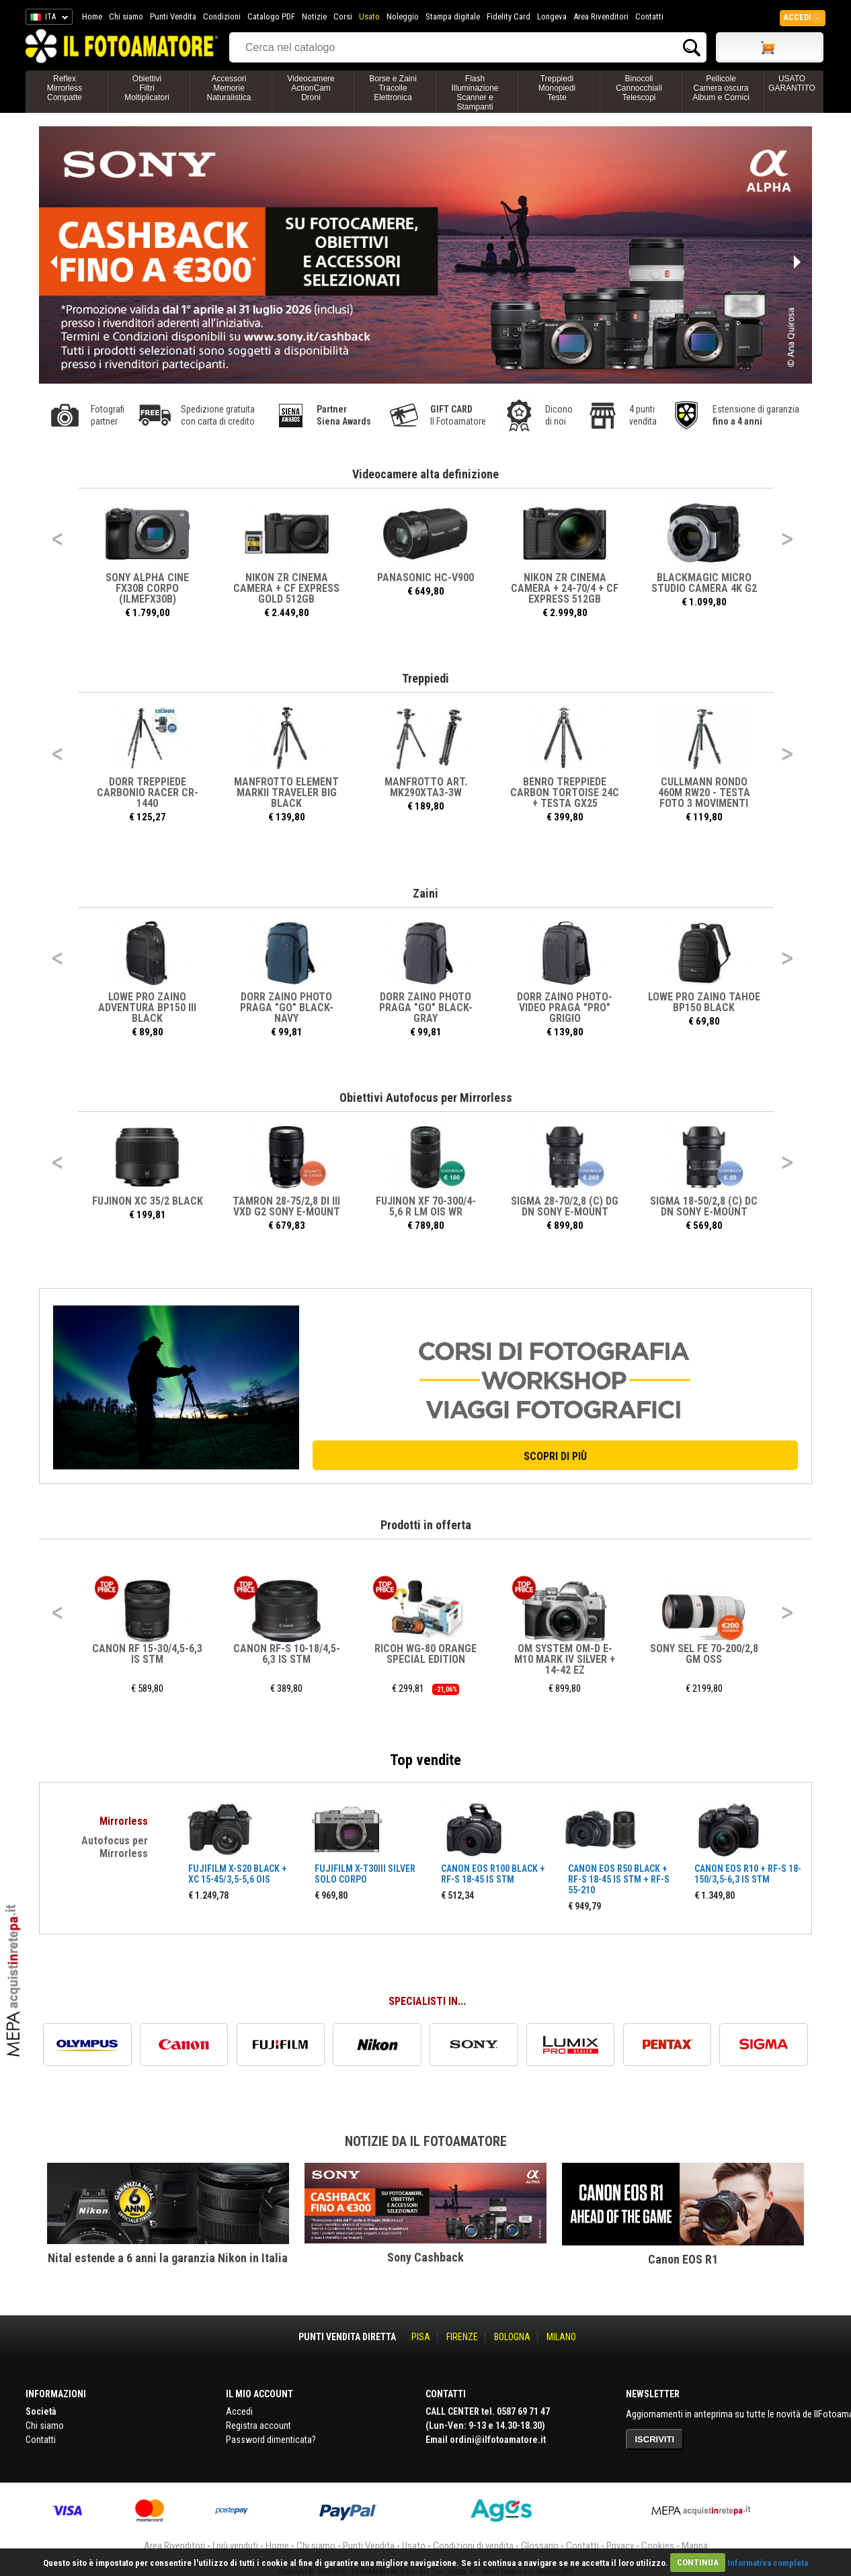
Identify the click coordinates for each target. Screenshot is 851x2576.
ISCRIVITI (655, 2439)
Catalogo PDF (271, 16)
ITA (47, 19)
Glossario (540, 2546)
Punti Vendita (173, 16)
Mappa (695, 2546)
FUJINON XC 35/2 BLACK (147, 1201)
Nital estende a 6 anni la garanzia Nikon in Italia (168, 2258)
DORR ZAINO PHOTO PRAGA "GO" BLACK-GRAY (426, 1007)
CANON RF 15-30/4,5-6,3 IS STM (147, 1654)
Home (92, 16)
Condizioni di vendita (473, 2546)
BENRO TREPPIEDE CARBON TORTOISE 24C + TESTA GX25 (564, 792)
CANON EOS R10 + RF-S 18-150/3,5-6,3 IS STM (747, 1874)
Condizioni (222, 16)
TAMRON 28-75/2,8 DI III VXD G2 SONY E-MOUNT (286, 1206)
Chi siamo (126, 16)
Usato (369, 16)
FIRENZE (462, 2336)
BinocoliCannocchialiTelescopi (639, 88)
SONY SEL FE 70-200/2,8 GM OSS (704, 1654)
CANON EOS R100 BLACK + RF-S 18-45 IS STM (493, 1874)
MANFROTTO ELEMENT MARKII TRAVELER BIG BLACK (286, 792)
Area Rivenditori (601, 16)
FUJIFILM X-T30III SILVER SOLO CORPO (365, 1874)
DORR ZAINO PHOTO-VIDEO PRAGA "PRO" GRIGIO (564, 1007)
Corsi (342, 16)
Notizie (314, 16)
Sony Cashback (425, 2257)
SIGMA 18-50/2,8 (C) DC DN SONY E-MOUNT (704, 1206)
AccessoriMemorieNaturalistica (228, 88)
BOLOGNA (512, 2336)
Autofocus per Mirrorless (114, 1847)
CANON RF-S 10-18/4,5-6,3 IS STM (286, 1654)
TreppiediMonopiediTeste (556, 88)
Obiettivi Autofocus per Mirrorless (425, 1097)
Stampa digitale (453, 16)
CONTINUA (698, 2562)
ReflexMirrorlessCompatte (65, 88)
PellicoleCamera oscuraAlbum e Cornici (720, 88)
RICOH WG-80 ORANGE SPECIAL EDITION (425, 1654)
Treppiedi (425, 678)
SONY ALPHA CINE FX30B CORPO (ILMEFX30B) (147, 588)
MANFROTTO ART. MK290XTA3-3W (425, 787)
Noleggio (403, 16)
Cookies (657, 2546)
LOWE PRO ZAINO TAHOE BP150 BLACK (704, 1002)
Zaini (425, 893)
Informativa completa (767, 2562)
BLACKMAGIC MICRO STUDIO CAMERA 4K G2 (704, 583)
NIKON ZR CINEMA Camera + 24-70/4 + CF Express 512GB (564, 588)
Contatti (649, 16)
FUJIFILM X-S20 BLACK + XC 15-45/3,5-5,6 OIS (237, 1874)
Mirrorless (123, 1821)
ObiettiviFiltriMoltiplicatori (146, 88)
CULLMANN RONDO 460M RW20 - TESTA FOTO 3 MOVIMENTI (704, 792)
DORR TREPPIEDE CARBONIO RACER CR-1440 (147, 792)
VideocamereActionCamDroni (311, 88)
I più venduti (235, 2546)
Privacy (620, 2546)
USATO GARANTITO (791, 83)
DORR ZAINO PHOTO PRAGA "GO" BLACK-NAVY (286, 1007)
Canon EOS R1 (683, 2259)
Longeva (552, 16)
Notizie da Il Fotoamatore (426, 2141)
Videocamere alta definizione (425, 474)
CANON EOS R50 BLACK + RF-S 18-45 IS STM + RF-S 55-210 (619, 1879)
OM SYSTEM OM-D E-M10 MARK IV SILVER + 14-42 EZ (564, 1659)
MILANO (561, 2336)
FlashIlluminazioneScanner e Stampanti (474, 93)
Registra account (258, 2425)
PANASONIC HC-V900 (425, 577)
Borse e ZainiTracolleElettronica (393, 88)
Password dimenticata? (271, 2439)
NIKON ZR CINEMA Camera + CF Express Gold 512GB (286, 588)
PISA (420, 2336)
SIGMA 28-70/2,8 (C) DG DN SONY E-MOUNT (564, 1206)
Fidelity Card (508, 16)
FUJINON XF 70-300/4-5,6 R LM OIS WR (426, 1206)
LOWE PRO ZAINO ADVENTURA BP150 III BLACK (147, 1007)
